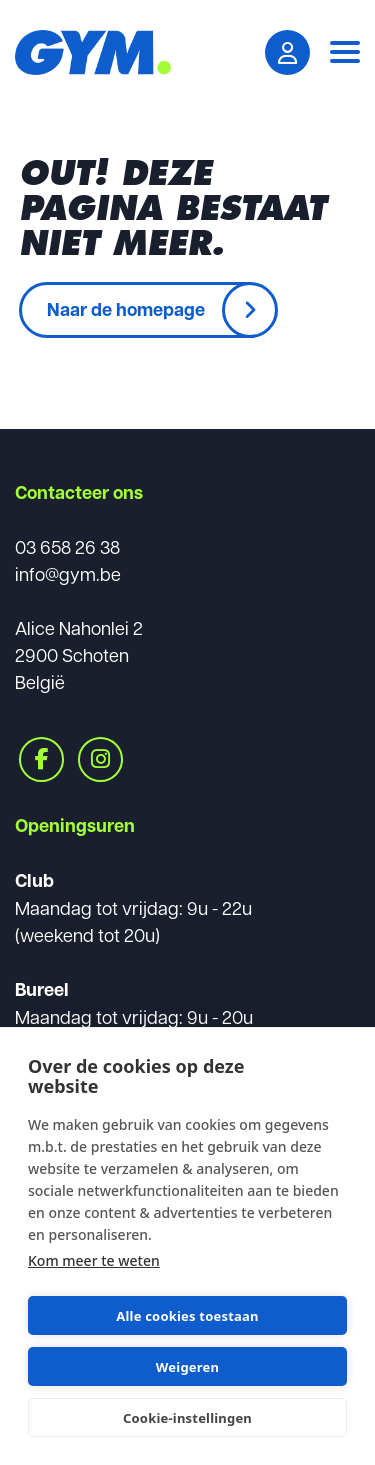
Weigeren (187, 1367)
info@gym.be (68, 573)
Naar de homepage (126, 309)
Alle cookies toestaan (187, 1316)
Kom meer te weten (94, 1260)
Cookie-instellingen (187, 1418)
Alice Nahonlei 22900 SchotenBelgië (79, 654)
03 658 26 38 (67, 546)
